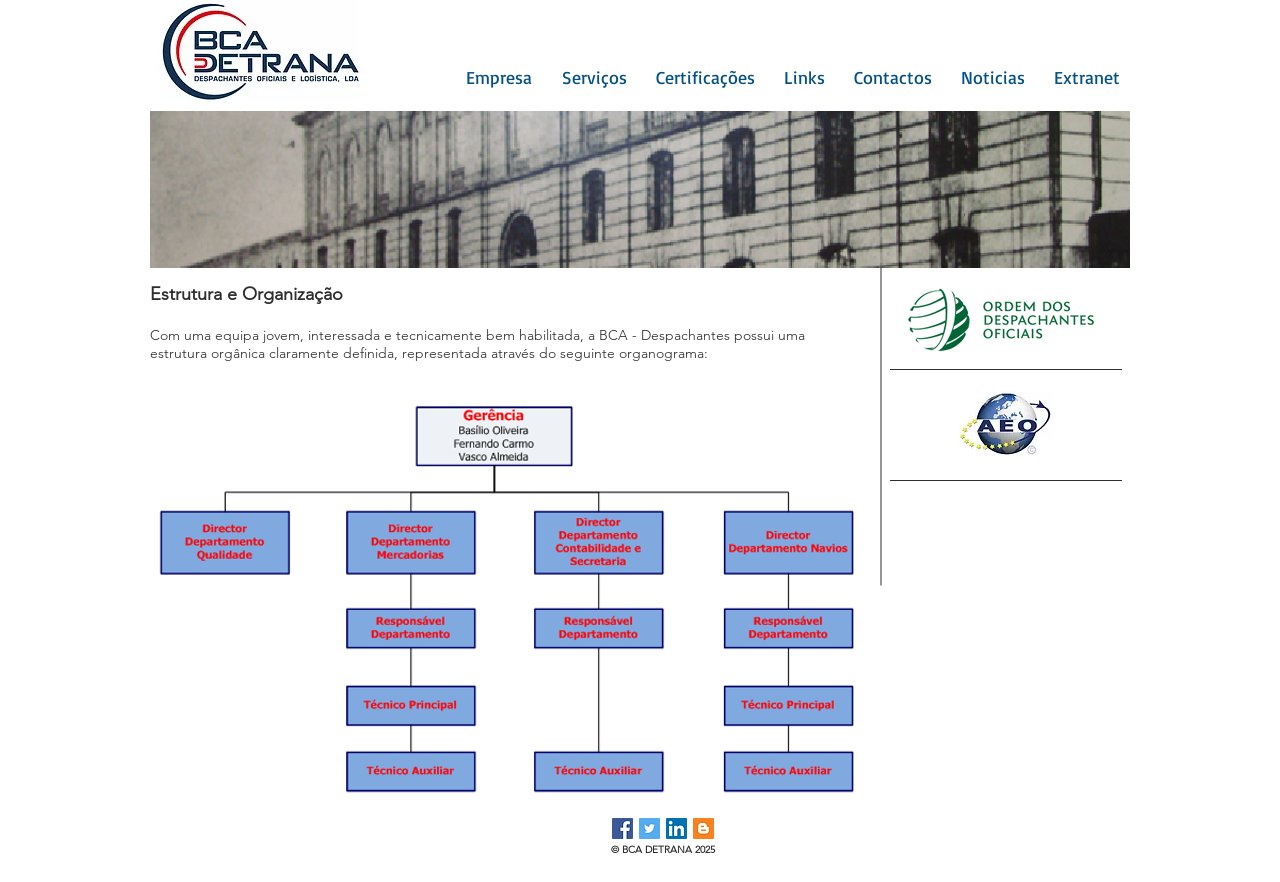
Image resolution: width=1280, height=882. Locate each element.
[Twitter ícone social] (649, 828)
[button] (494, 77)
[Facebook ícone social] (622, 828)
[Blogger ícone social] (703, 828)
